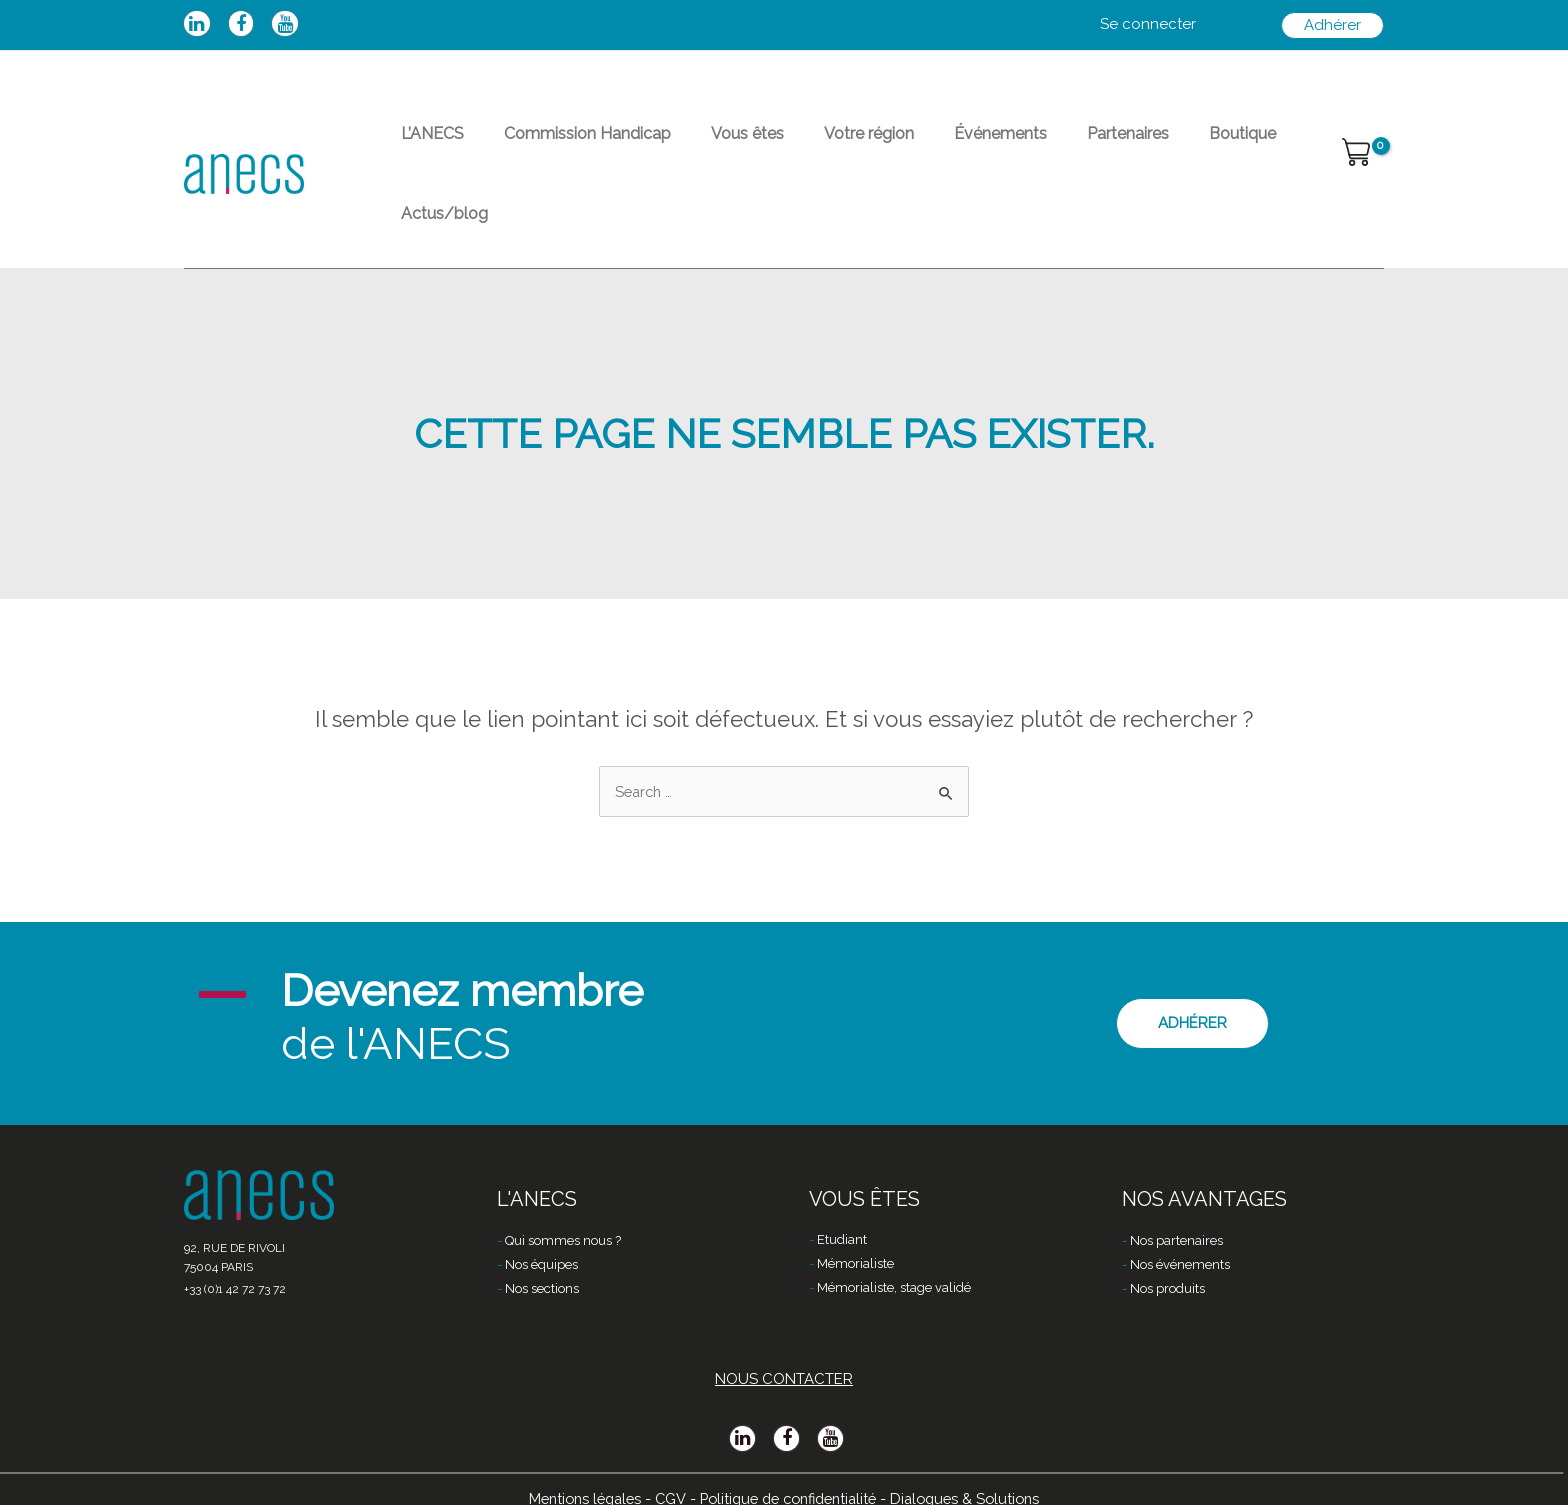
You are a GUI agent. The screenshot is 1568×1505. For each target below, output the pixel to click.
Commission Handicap (563, 145)
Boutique (1138, 145)
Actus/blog (1239, 145)
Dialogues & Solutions (976, 1472)
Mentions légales (574, 1472)
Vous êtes (707, 145)
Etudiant (842, 1214)
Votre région (813, 145)
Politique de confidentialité (788, 1472)
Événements (928, 145)
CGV (663, 1472)
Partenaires (1040, 145)
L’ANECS (424, 145)
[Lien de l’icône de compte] (1148, 25)
